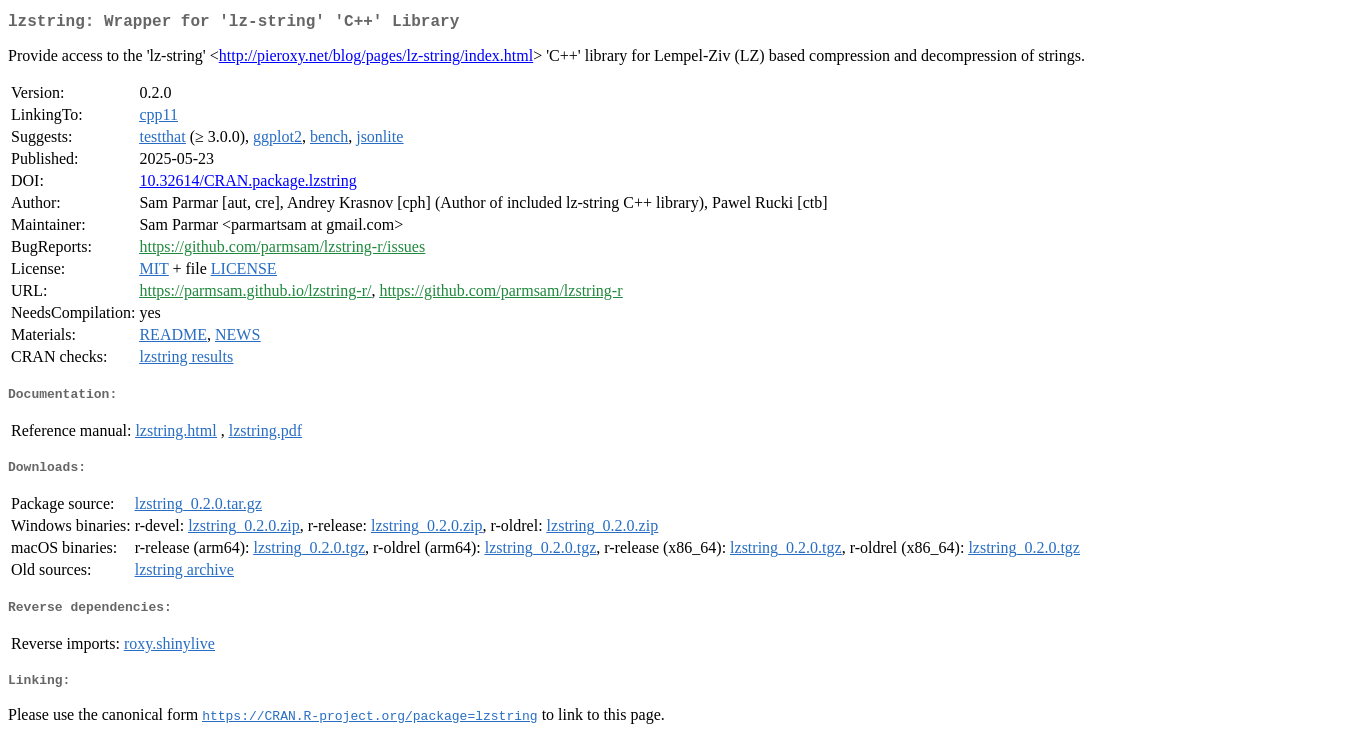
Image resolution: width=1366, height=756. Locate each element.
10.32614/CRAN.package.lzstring (247, 184)
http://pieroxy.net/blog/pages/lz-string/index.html (376, 59)
